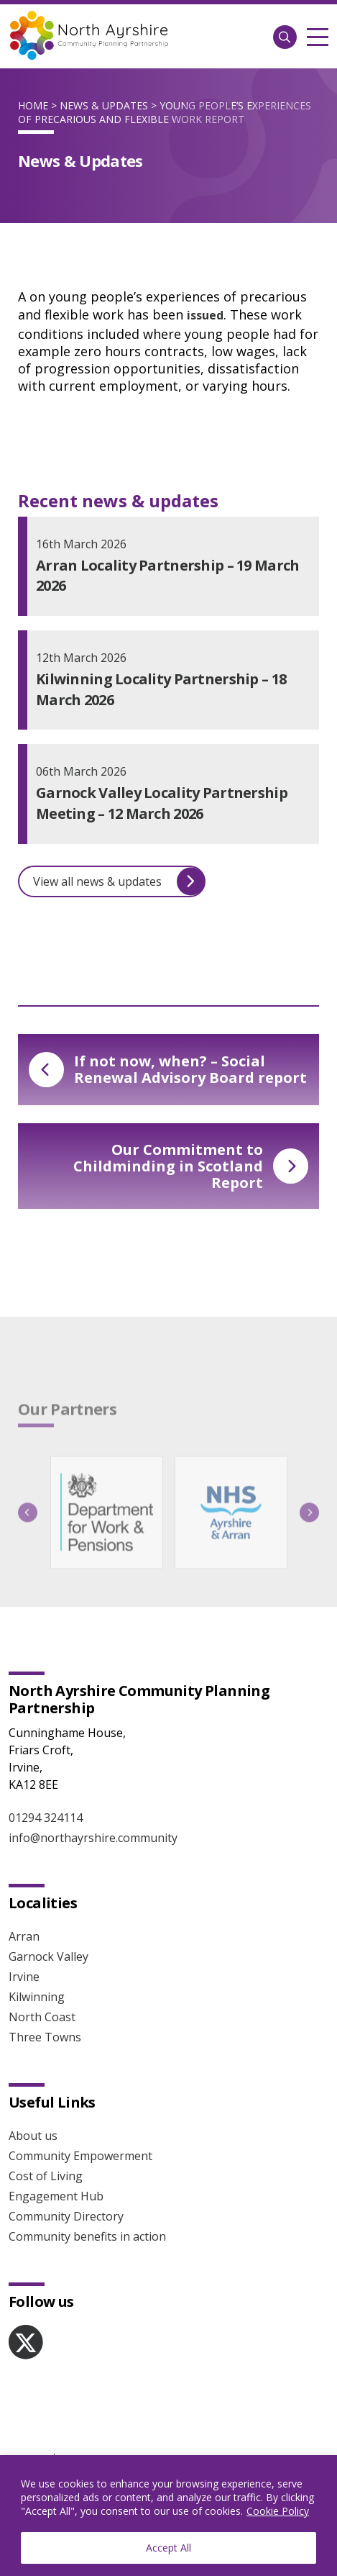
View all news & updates (119, 881)
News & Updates (104, 105)
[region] (168, 2515)
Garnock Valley (48, 1956)
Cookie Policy (277, 2511)
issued (205, 315)
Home (33, 105)
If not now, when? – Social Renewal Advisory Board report (168, 1069)
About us (33, 2136)
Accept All (168, 2547)
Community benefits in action (87, 2236)
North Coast (42, 2017)
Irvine (24, 1977)
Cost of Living (46, 2176)
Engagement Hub (56, 2196)
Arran (24, 1936)
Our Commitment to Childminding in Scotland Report (190, 1166)
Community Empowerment (80, 2156)
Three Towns (45, 2037)
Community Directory (66, 2216)
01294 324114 (46, 1818)
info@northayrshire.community (93, 1838)
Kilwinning (37, 1997)
